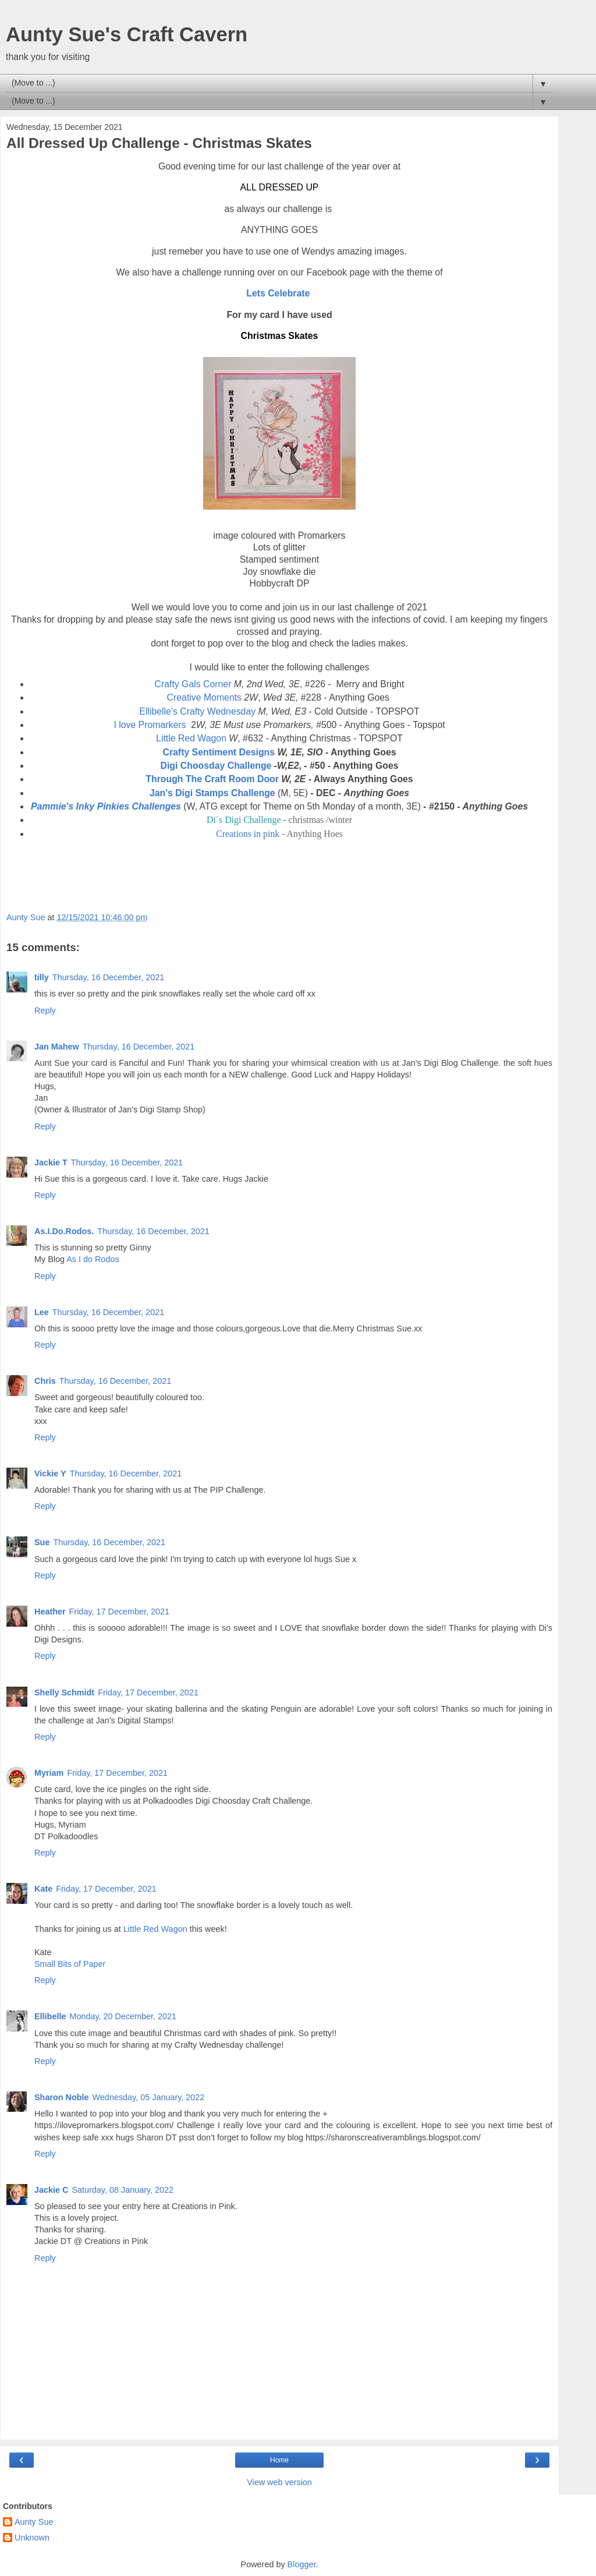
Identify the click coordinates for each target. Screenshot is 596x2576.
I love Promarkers (149, 725)
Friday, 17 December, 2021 (119, 1611)
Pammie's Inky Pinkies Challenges (106, 806)
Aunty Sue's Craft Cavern (126, 34)
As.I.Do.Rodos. (64, 1231)
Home (279, 2460)
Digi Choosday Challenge (216, 766)
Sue (41, 1542)
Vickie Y (50, 1473)
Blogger (302, 2564)
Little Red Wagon (191, 738)
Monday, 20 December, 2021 (122, 2016)
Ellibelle (50, 2016)
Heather (50, 1611)
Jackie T (51, 1162)
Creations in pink (247, 834)
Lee (41, 1312)
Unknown (32, 2537)
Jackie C (51, 2190)
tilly (41, 977)
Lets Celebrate (278, 293)
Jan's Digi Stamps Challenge (212, 793)
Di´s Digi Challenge (244, 820)
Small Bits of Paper (69, 1964)
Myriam (48, 1773)
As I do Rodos (92, 1259)
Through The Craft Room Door (212, 779)
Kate (43, 1888)
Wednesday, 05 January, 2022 (149, 2097)
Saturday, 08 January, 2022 (122, 2190)
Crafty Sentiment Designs (218, 752)
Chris (45, 1381)
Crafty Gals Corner (192, 684)
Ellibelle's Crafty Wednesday (197, 711)
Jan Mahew (56, 1046)
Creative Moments (204, 697)
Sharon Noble (61, 2097)
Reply (45, 1010)
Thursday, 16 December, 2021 (108, 977)
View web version (279, 2482)
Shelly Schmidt (64, 1692)
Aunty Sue (34, 2521)
